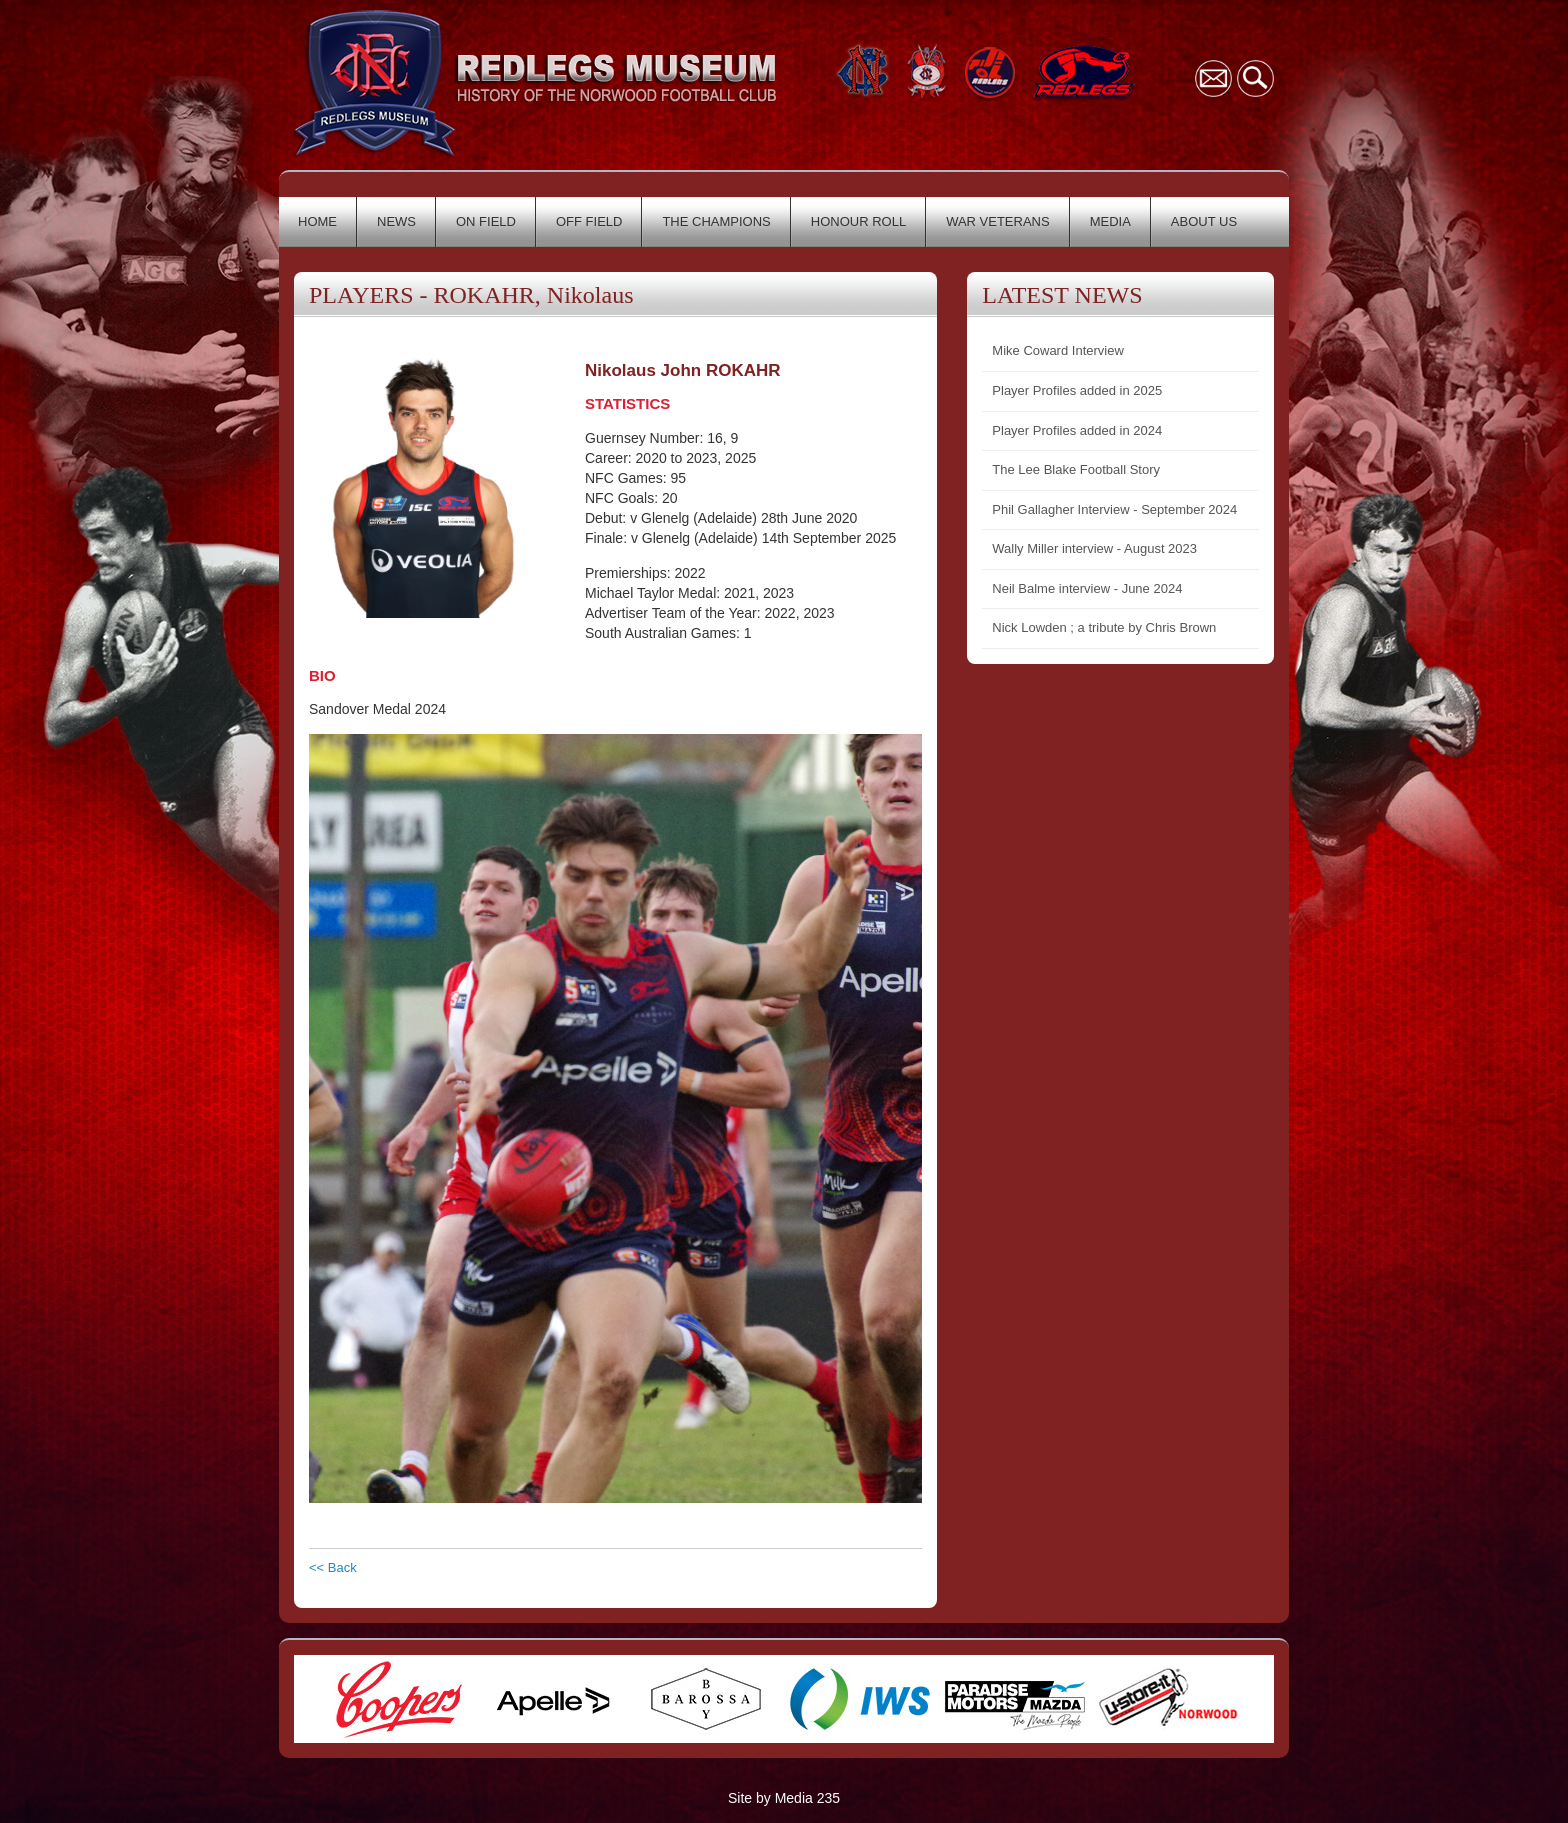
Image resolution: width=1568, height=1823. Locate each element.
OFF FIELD (589, 221)
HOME (317, 221)
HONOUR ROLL (858, 221)
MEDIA (1110, 221)
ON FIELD (486, 221)
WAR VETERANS (998, 221)
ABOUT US (1204, 221)
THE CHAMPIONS (716, 221)
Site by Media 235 (784, 1798)
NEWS (396, 221)
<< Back (333, 1567)
